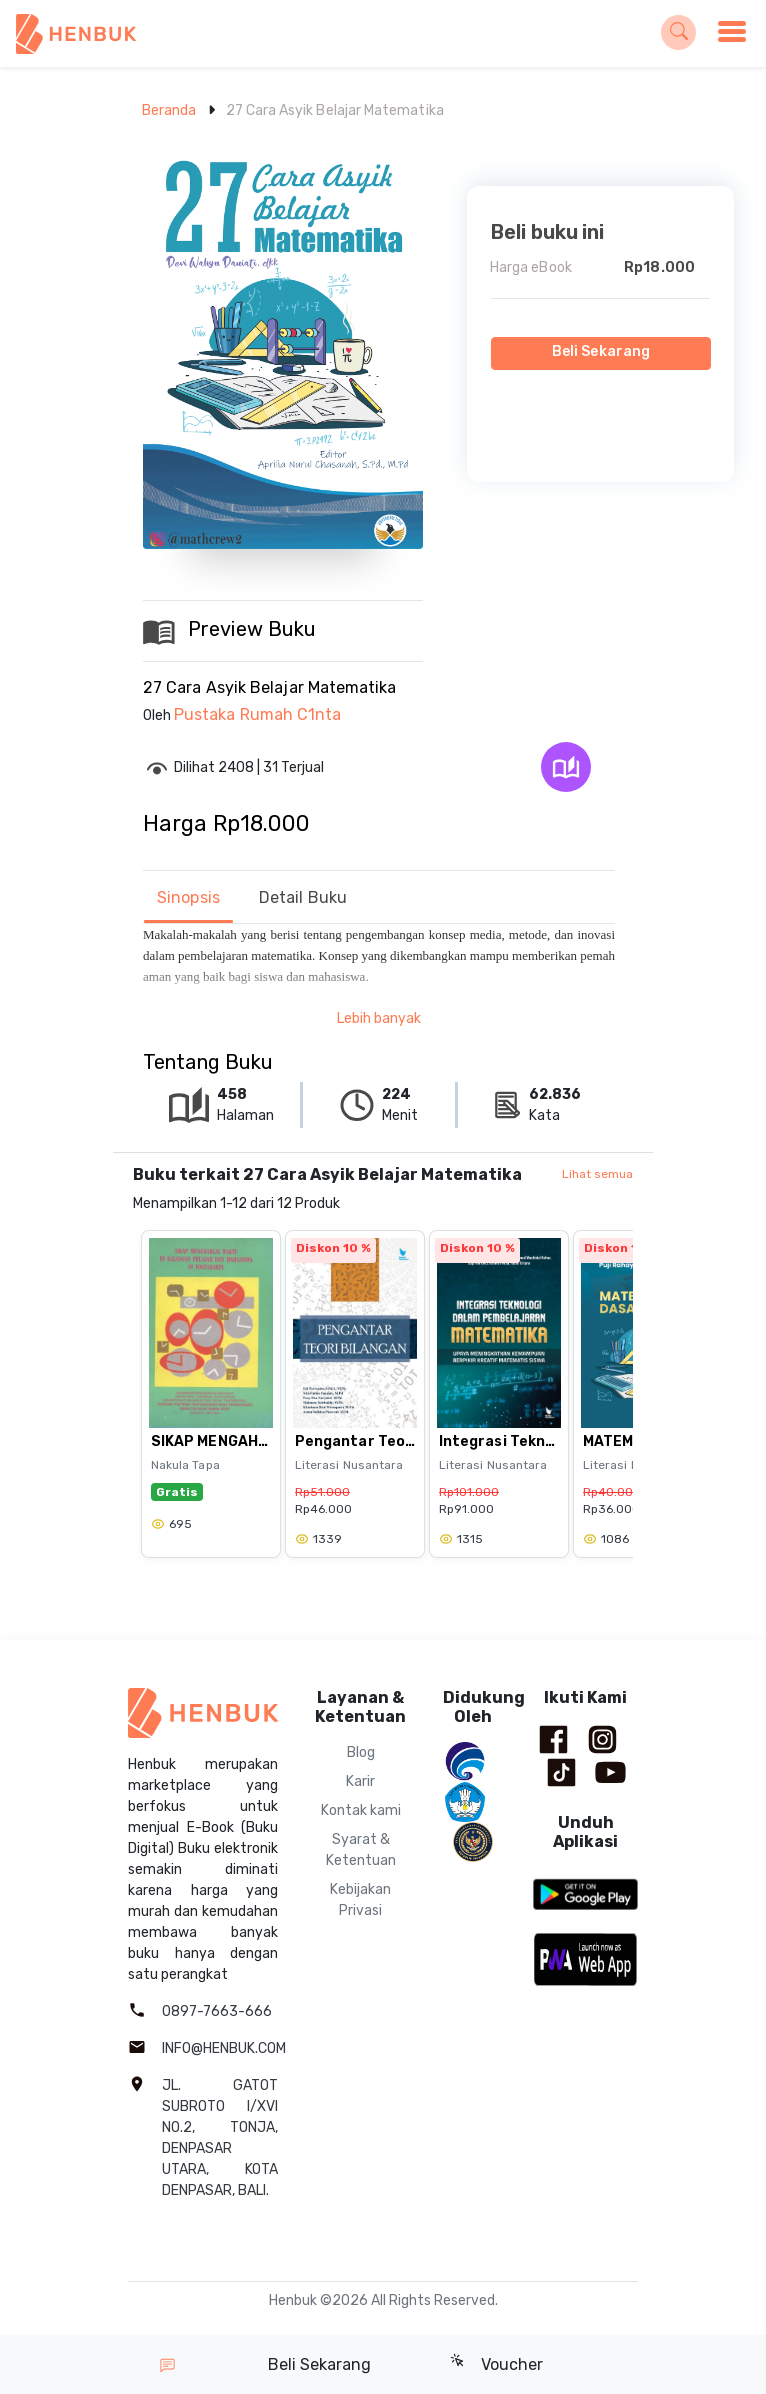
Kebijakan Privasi (360, 1900)
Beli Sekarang (601, 351)
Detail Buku (303, 897)
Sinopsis (188, 897)
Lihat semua (597, 1174)
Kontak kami (361, 1810)
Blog (361, 1752)
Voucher (496, 2363)
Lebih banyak (379, 1018)
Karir (360, 1781)
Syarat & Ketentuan (361, 1850)
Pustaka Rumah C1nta (258, 714)
